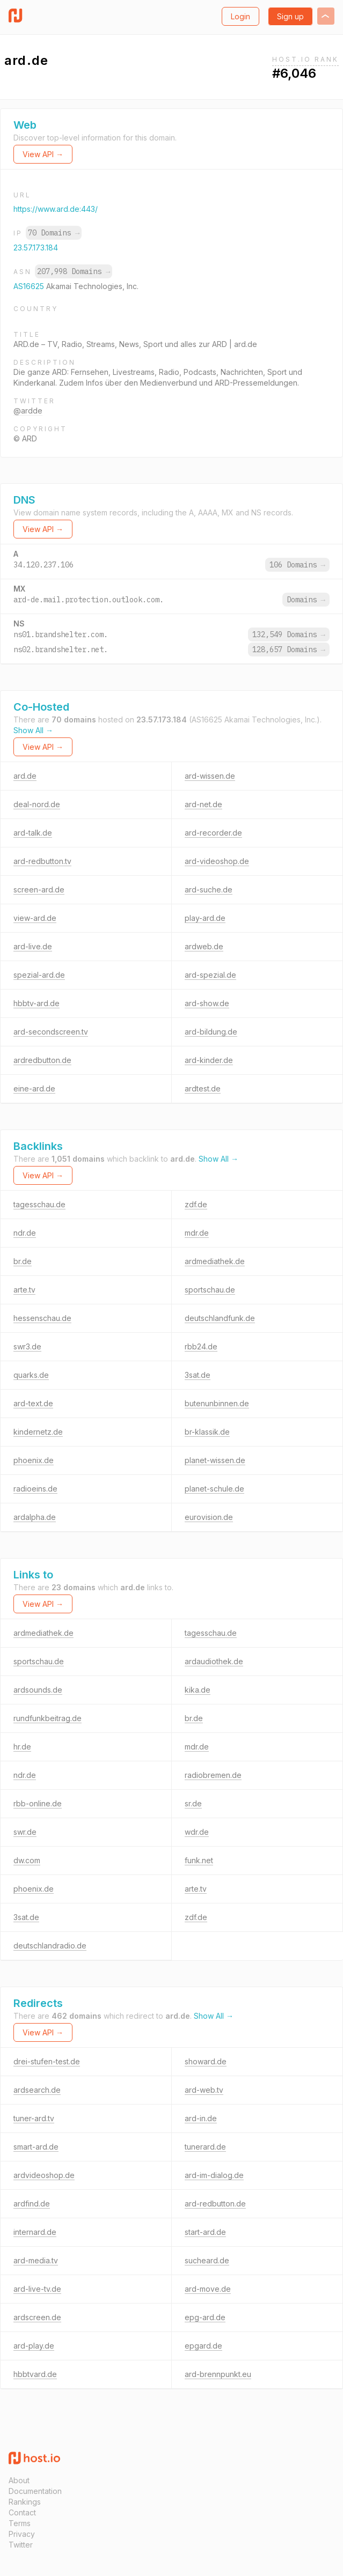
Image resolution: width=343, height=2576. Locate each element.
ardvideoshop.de (44, 2175)
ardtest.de (203, 1088)
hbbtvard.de (35, 2374)
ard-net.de (203, 804)
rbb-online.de (37, 1803)
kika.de (197, 1689)
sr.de (193, 1803)
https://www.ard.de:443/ (55, 208)
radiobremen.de (213, 1775)
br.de (22, 1261)
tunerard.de (205, 2146)
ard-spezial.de (210, 974)
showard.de (206, 2061)
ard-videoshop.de (217, 861)
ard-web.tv (204, 2089)
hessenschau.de (42, 1318)
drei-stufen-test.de (46, 2061)
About (19, 2480)
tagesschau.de (39, 1204)
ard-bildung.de (211, 1031)
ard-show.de (207, 1003)
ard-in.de (201, 2118)
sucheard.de (207, 2260)
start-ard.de (205, 2232)
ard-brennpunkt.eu (218, 2374)
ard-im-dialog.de (214, 2175)
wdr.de (197, 1831)
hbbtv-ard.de (36, 1003)
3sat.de (197, 1374)
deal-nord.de (36, 804)
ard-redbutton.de (215, 2203)
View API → (43, 154)
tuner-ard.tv (33, 2118)
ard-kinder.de (209, 1060)
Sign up (290, 16)
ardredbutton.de (42, 1060)
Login (240, 16)
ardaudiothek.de (214, 1661)
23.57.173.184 (35, 247)
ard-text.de (33, 1403)
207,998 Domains (73, 271)
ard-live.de (32, 946)
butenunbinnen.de (217, 1403)
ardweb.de (204, 946)
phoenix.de (33, 1460)
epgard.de (203, 2345)
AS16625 (29, 286)
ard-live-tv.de (37, 2288)
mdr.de (197, 1232)
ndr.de (24, 1232)
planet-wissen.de (215, 1460)
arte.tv (24, 1289)
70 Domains (53, 233)
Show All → (33, 730)
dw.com (26, 1860)
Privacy (22, 2533)
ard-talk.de (32, 832)
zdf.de (196, 1204)
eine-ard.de (34, 1088)
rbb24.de (201, 1346)
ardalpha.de (34, 1517)
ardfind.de (31, 2203)
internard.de (34, 2232)
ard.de (25, 775)
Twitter (21, 2544)
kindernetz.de (38, 1431)
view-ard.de (34, 917)
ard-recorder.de (213, 832)
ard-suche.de (208, 889)
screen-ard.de (38, 889)
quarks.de (31, 1374)
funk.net (199, 1860)
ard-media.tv (35, 2260)
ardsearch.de (37, 2089)
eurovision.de (209, 1517)
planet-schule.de (214, 1488)
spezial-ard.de (39, 974)
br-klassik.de (207, 1431)
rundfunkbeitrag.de (47, 1718)
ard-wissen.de (210, 775)
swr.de (25, 1831)
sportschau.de (210, 1289)
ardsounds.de (37, 1689)
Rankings (25, 2501)
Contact (22, 2512)
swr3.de (27, 1346)
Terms (20, 2523)
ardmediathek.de (215, 1261)
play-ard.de (205, 917)
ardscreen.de (37, 2317)
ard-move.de (208, 2288)
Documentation (35, 2491)
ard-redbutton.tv (42, 861)
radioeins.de (35, 1488)
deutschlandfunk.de (220, 1318)
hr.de (22, 1746)
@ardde (27, 410)
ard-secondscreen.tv (50, 1031)
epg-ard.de (205, 2317)
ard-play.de (33, 2345)
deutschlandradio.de (49, 1945)
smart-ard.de (36, 2146)
